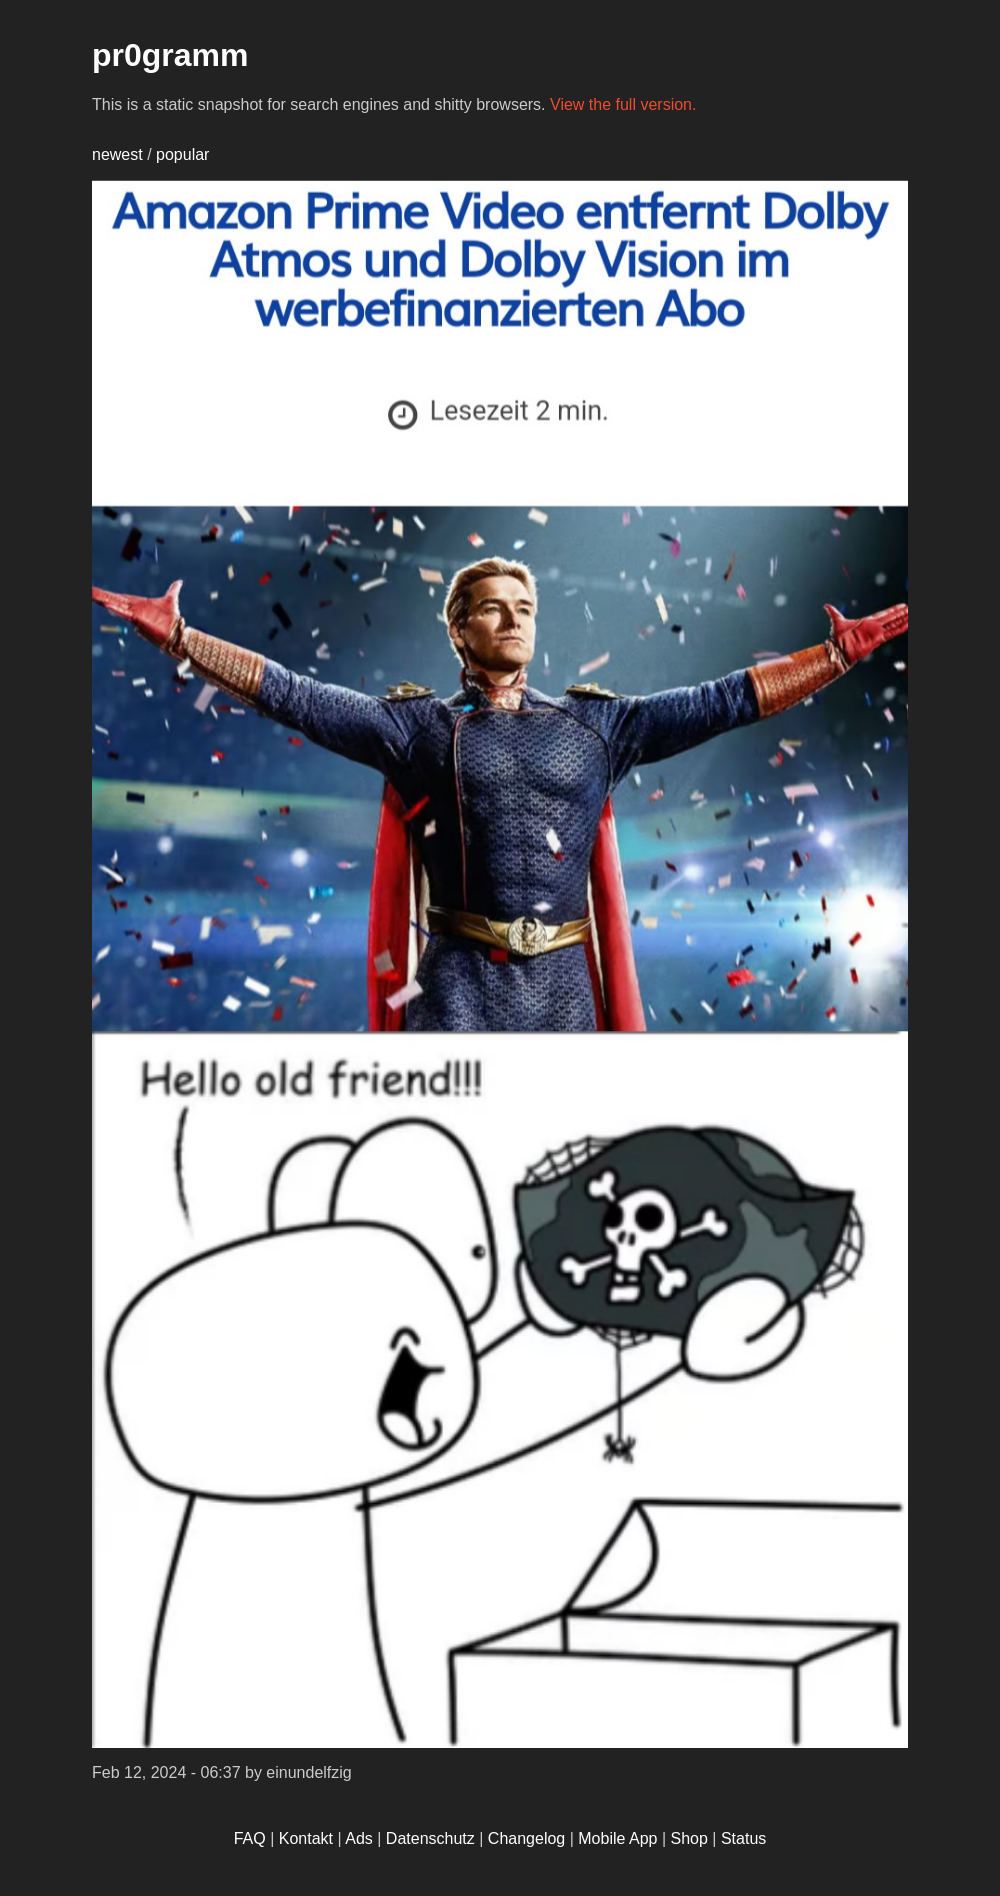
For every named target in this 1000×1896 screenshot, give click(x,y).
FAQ (250, 1838)
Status (743, 1838)
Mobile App (617, 1838)
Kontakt (306, 1838)
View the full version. (623, 104)
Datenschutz (430, 1838)
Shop (689, 1838)
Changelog (526, 1838)
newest (117, 154)
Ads (359, 1838)
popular (182, 154)
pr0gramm (170, 55)
